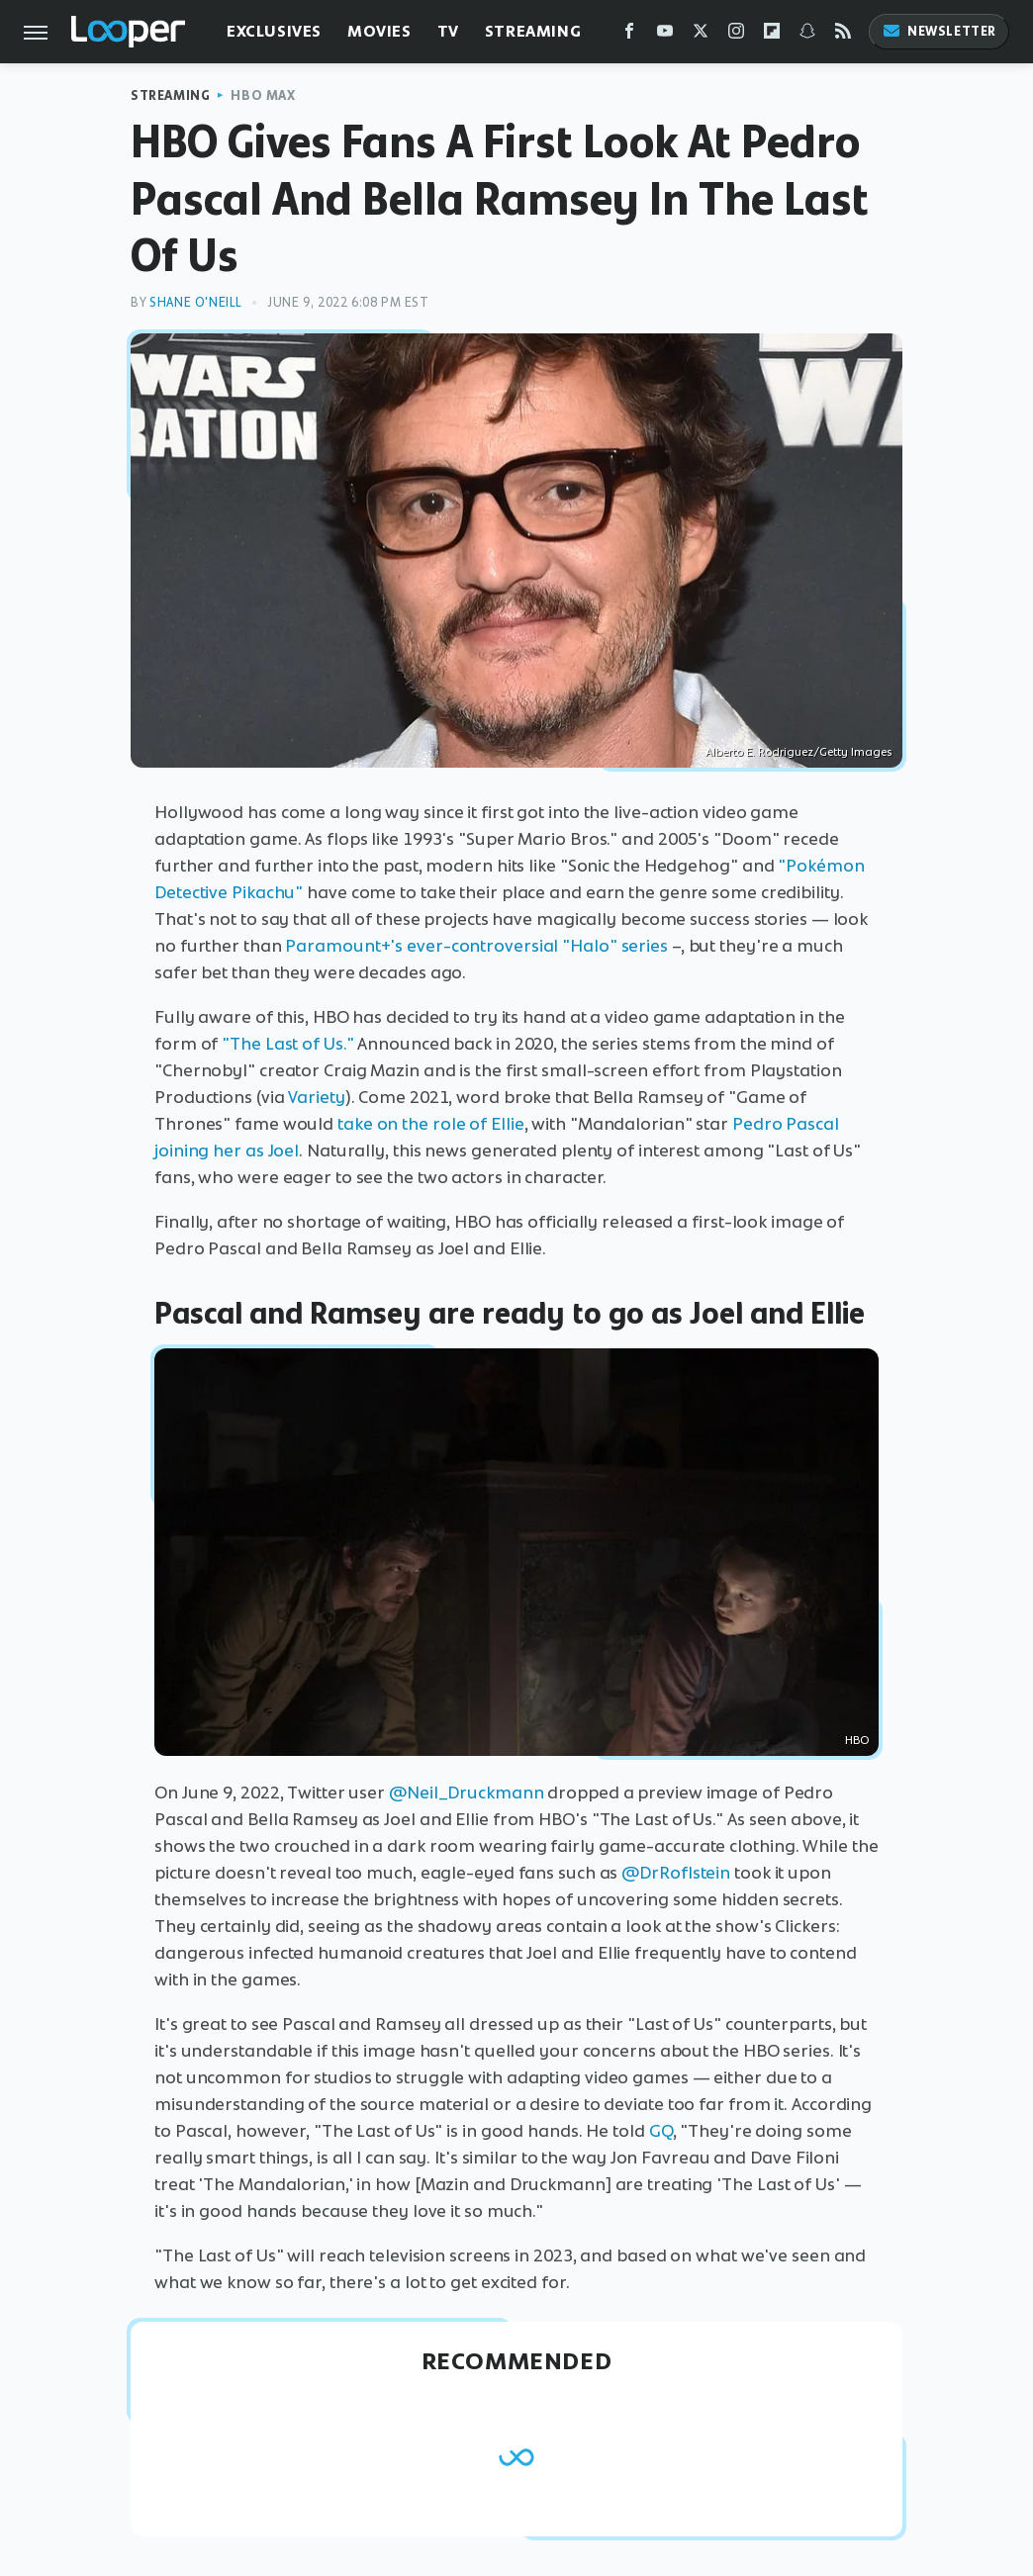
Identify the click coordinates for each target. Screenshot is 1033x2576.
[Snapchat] (807, 35)
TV (448, 31)
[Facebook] (629, 35)
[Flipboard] (772, 35)
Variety (316, 1097)
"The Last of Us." (287, 1044)
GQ (661, 2131)
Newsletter (939, 31)
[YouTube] (665, 35)
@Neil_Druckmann (466, 1792)
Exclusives (274, 31)
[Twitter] (700, 35)
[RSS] (843, 35)
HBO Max (263, 95)
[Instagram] (736, 35)
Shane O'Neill (195, 302)
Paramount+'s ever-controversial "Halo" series (476, 946)
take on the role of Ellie (430, 1124)
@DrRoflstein (675, 1873)
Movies (379, 31)
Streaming (533, 31)
